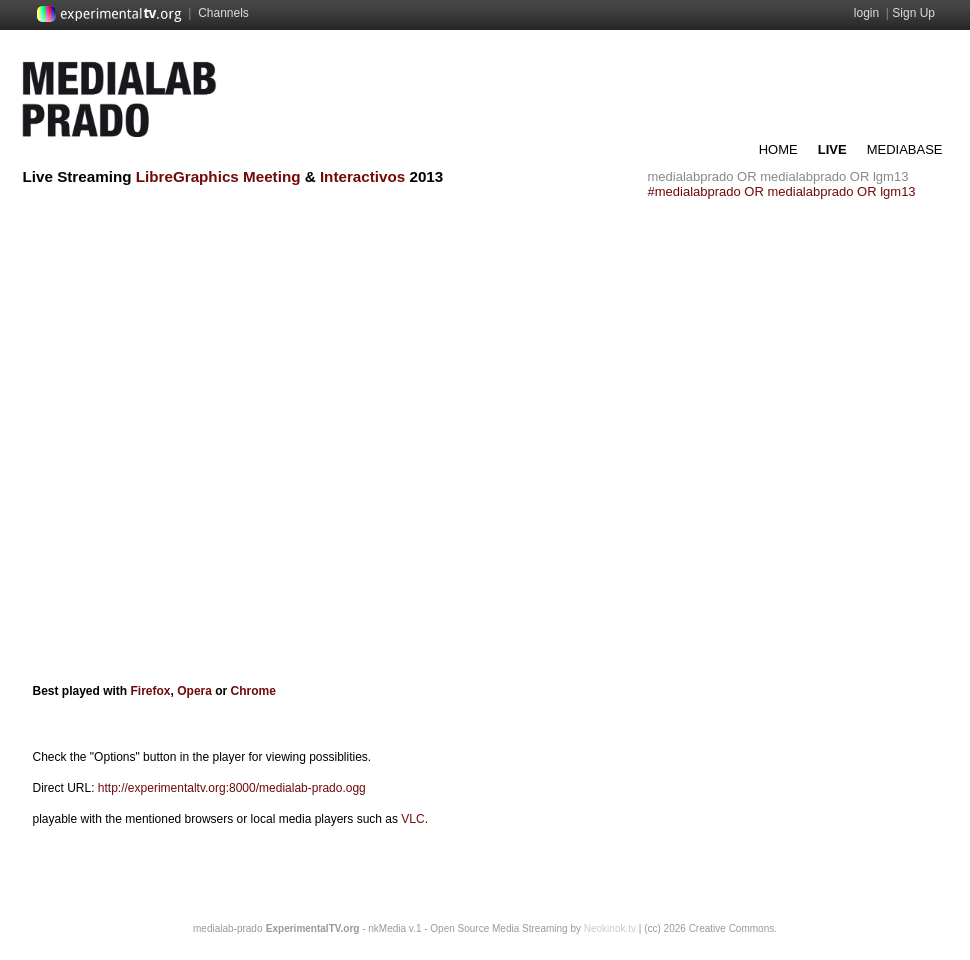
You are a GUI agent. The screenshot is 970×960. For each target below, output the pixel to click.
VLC (412, 819)
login (866, 13)
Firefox (151, 691)
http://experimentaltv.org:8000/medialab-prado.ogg (232, 788)
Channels (223, 13)
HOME (778, 149)
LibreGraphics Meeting (218, 176)
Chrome (253, 691)
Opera (193, 691)
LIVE (832, 149)
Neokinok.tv (610, 928)
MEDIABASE (905, 149)
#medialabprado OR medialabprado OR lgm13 (782, 191)
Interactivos (362, 176)
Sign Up (913, 13)
